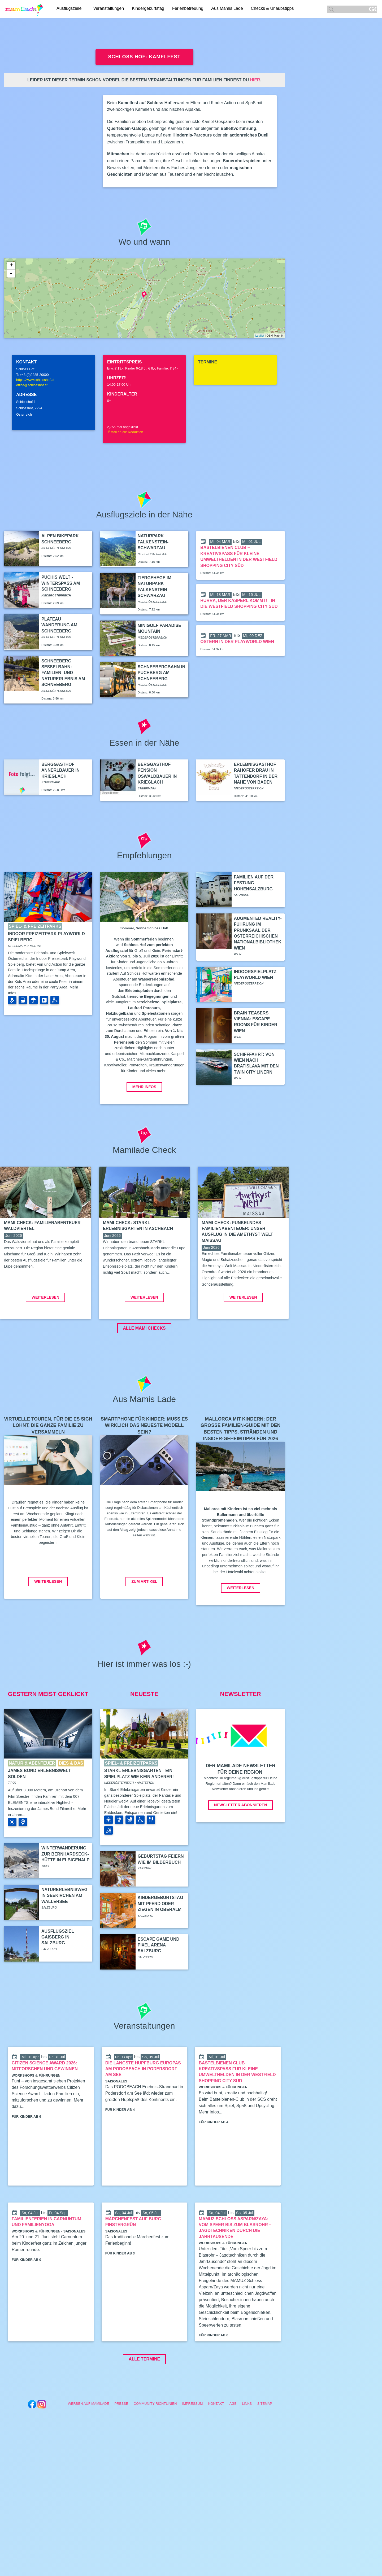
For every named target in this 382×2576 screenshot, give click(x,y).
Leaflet (259, 335)
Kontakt (216, 2443)
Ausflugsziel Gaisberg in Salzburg (57, 1977)
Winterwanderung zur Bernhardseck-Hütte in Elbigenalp (65, 1893)
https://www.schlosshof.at (35, 380)
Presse (121, 2443)
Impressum (192, 2443)
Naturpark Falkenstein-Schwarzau (153, 542)
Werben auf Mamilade (88, 2443)
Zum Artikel (144, 1621)
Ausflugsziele (69, 9)
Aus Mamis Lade (228, 9)
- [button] (11, 274)
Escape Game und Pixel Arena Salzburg (158, 1985)
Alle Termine (144, 2399)
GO (373, 9)
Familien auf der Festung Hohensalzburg (254, 883)
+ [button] (11, 266)
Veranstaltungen (110, 9)
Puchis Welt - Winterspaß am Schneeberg (60, 583)
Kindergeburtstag (149, 9)
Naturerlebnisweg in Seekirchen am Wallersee (64, 1935)
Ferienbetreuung (189, 9)
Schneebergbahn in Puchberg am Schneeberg (161, 673)
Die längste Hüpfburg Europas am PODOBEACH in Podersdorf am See (143, 2108)
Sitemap (264, 2443)
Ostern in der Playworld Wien (237, 641)
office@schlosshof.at (31, 385)
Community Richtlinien (155, 2443)
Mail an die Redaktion (125, 432)
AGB (233, 2443)
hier (255, 80)
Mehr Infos (144, 1087)
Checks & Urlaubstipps (273, 9)
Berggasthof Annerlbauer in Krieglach (60, 770)
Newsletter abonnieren (240, 1845)
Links (247, 2443)
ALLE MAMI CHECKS (144, 1368)
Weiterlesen (45, 1337)
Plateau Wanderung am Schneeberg (59, 625)
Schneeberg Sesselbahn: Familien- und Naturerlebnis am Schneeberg (63, 673)
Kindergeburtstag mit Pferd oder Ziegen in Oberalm (160, 1943)
